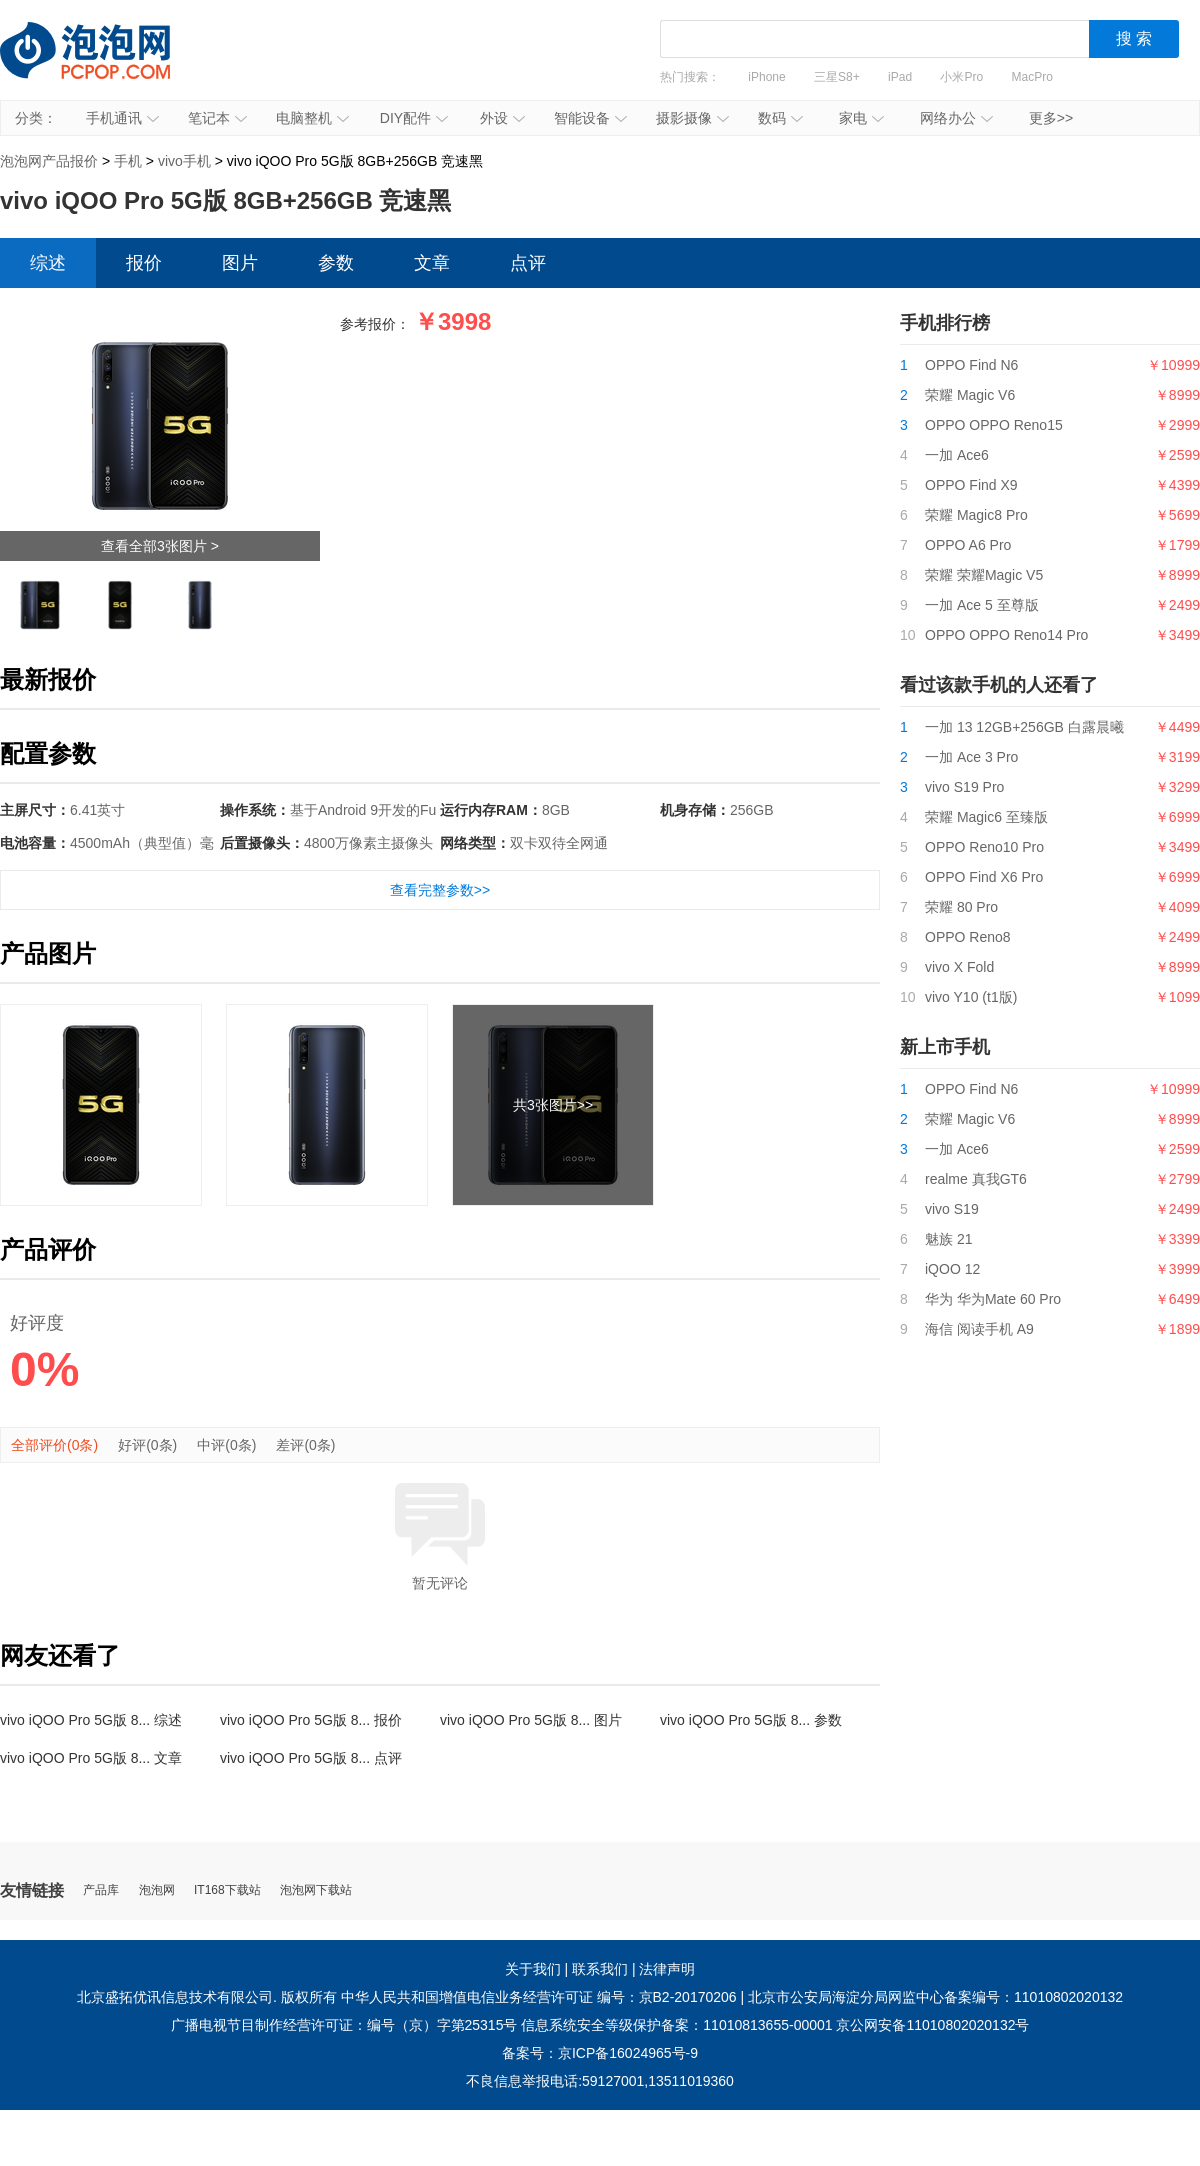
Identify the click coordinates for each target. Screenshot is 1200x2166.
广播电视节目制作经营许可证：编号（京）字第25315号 (344, 2025)
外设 (502, 118)
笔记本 (217, 118)
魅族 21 (948, 1239)
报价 (144, 263)
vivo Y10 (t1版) (971, 997)
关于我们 (533, 1969)
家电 (861, 118)
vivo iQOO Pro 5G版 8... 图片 (531, 1720)
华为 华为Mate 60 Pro (993, 1299)
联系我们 (600, 1969)
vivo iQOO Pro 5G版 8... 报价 (311, 1720)
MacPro (1032, 77)
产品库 (101, 1890)
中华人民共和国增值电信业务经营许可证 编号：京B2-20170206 (539, 1997)
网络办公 (956, 118)
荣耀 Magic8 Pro (976, 515)
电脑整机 (312, 118)
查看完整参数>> (440, 890)
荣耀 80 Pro (961, 907)
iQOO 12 (952, 1269)
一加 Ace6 (957, 455)
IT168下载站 (227, 1890)
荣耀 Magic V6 (970, 395)
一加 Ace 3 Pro (971, 757)
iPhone (766, 77)
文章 (432, 263)
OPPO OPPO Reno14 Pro (1006, 635)
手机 (128, 161)
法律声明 (667, 1969)
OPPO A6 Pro (968, 545)
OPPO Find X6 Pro (984, 877)
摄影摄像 (692, 118)
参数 (336, 263)
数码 (780, 118)
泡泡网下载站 (316, 1890)
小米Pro (961, 77)
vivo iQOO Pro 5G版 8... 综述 (91, 1720)
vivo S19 (952, 1209)
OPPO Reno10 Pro (984, 847)
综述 (48, 263)
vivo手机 (184, 161)
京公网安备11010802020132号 (932, 2025)
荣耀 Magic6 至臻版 (986, 817)
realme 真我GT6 (976, 1179)
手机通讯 (122, 118)
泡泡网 (157, 1890)
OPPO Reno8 (968, 937)
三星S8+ (837, 77)
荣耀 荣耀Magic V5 (984, 575)
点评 (528, 263)
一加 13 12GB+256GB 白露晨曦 (1024, 727)
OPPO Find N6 (971, 365)
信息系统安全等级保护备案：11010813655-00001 (676, 2025)
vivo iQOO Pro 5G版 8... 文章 (91, 1758)
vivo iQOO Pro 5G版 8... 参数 (751, 1720)
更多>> (1051, 118)
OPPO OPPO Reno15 (994, 425)
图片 (240, 263)
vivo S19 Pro (964, 787)
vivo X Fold (959, 967)
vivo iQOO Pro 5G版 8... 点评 (311, 1758)
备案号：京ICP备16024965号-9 (600, 2053)
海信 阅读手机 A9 (979, 1329)
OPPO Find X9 (971, 485)
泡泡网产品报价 (105, 65)
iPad (900, 77)
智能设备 (590, 118)
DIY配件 (414, 118)
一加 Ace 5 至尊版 (982, 605)
